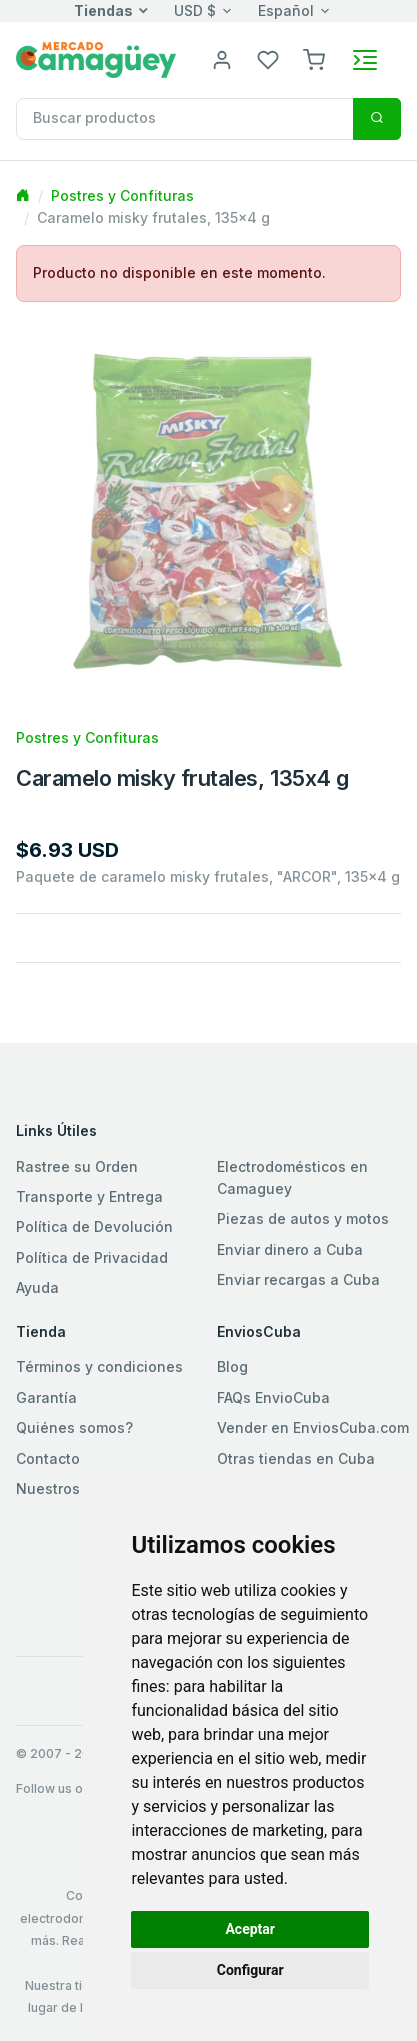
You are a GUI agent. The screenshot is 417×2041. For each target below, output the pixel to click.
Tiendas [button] (103, 10)
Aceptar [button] (250, 1929)
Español (286, 10)
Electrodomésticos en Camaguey (292, 1177)
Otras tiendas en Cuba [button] (296, 1458)
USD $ (195, 10)
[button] (314, 58)
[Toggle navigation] (365, 60)
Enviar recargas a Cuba (298, 1279)
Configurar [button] (250, 1970)
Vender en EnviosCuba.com (313, 1427)
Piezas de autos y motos (303, 1218)
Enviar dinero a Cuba (290, 1249)
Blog (232, 1366)
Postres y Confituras (122, 195)
